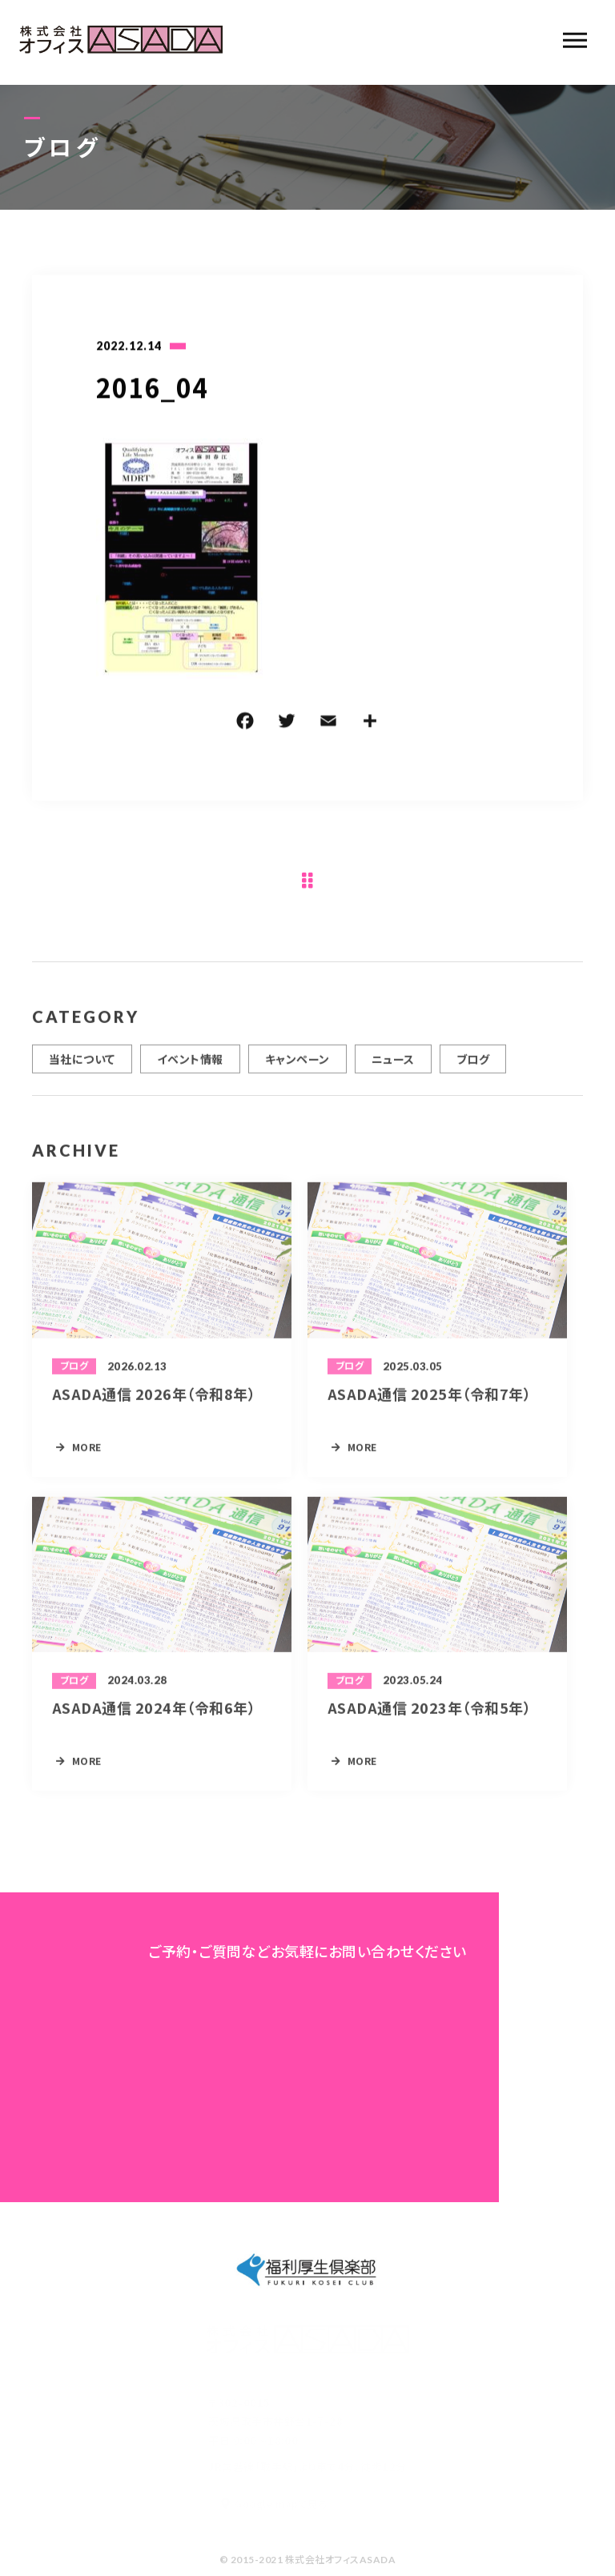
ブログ (472, 1066)
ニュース (393, 1066)
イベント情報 (190, 1066)
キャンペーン (297, 1066)
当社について (82, 1066)
